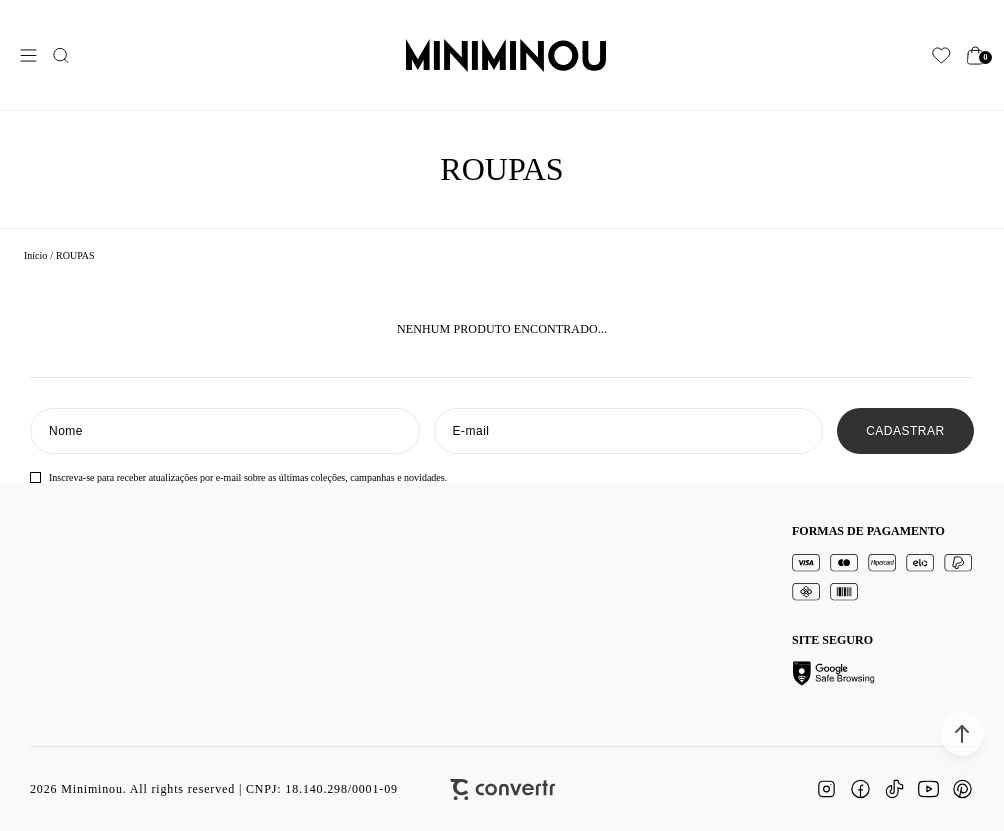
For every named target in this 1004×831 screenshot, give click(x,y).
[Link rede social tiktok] (894, 789)
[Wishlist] (941, 55)
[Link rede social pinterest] (962, 789)
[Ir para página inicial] (35, 255)
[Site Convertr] (502, 789)
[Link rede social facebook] (860, 789)
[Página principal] (506, 55)
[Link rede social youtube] (928, 789)
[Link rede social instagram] (826, 789)
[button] (962, 734)
